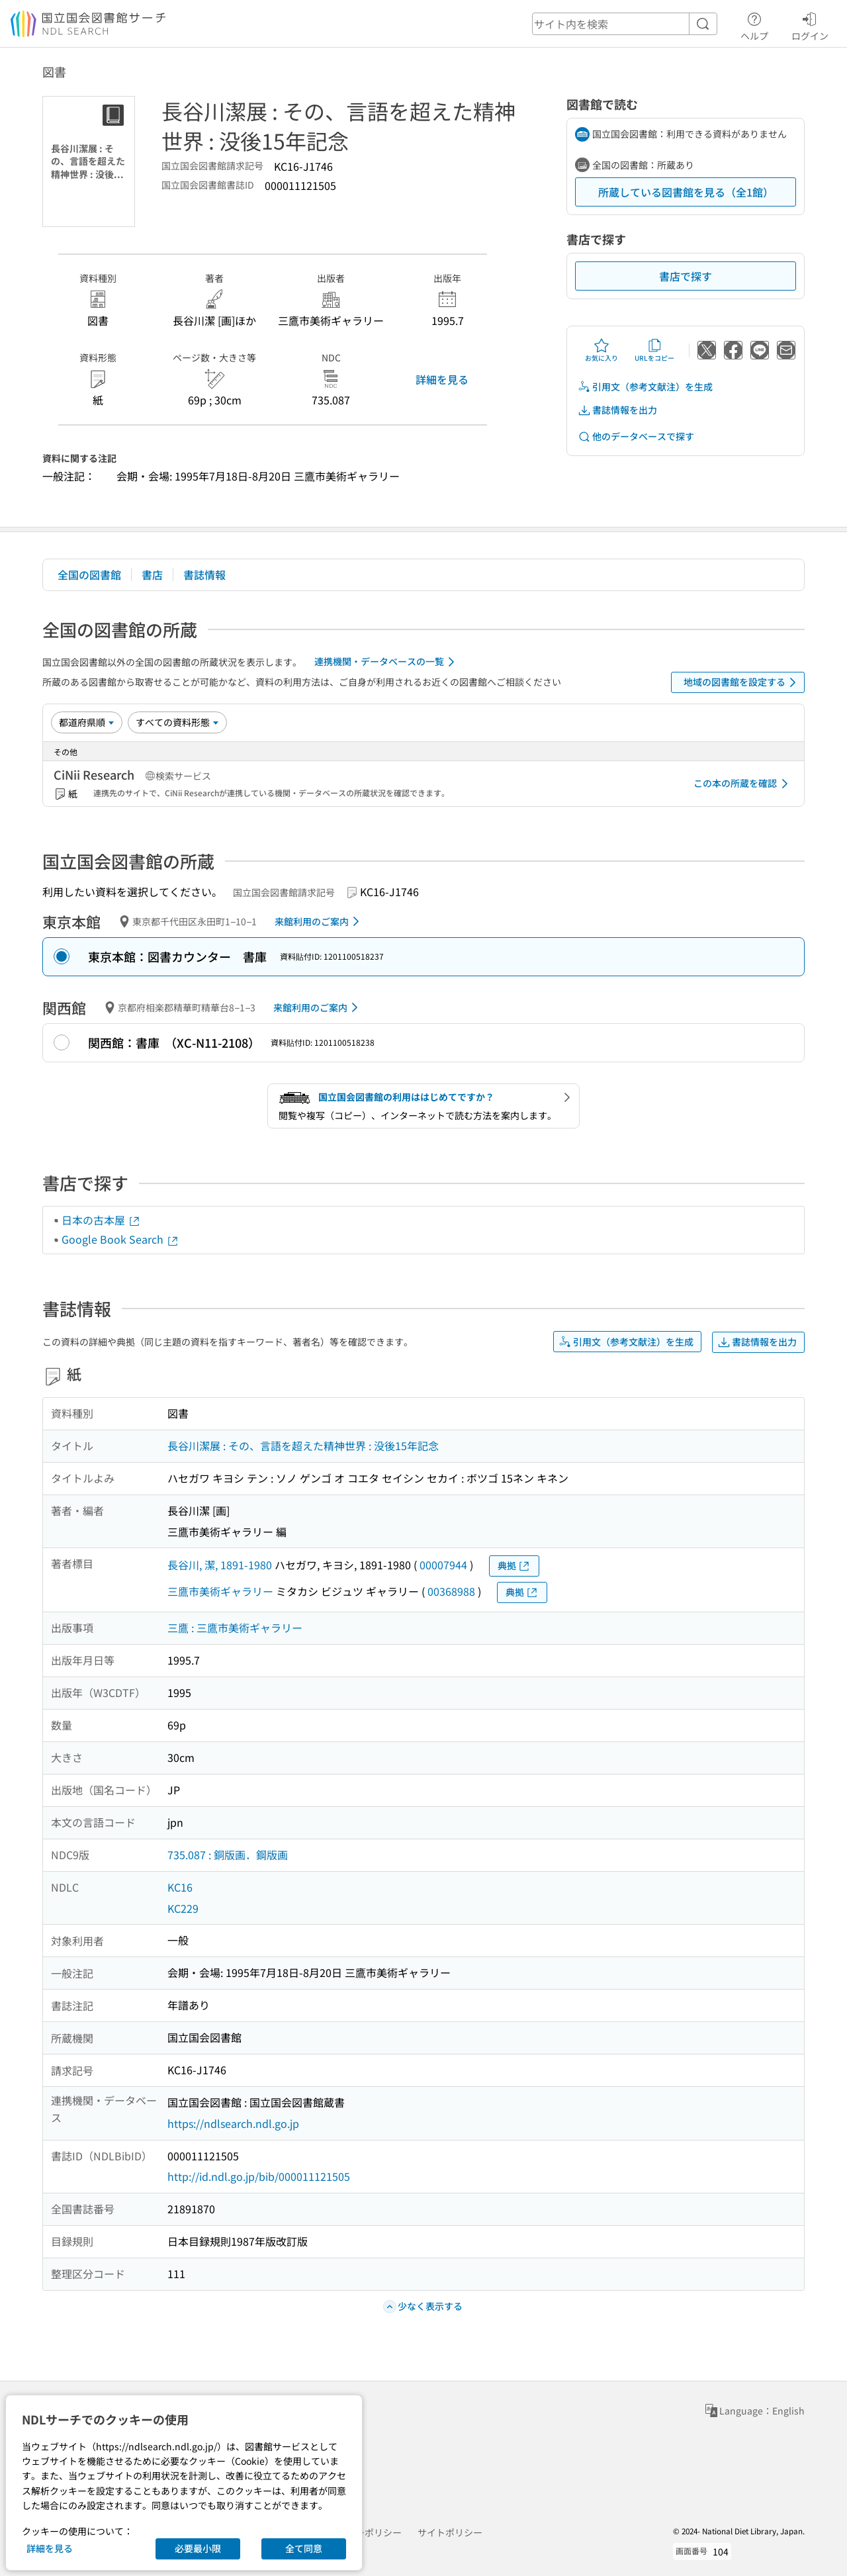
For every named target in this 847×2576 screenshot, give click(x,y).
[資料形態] (177, 722)
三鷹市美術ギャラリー (220, 1591)
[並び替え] (86, 722)
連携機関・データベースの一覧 (386, 662)
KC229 (183, 1908)
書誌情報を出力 (617, 410)
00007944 (443, 1565)
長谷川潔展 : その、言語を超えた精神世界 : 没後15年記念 (303, 1445)
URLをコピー (654, 350)
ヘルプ (754, 24)
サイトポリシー (450, 2532)
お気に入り (601, 350)
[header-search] (624, 24)
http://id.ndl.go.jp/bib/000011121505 (258, 2176)
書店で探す (685, 276)
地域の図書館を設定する (742, 682)
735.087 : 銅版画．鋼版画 (227, 1855)
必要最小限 (198, 2548)
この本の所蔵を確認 (743, 784)
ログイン (809, 24)
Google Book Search (120, 1239)
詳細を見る (442, 379)
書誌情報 (204, 574)
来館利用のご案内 (319, 921)
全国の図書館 (89, 574)
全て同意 (303, 2548)
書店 (152, 574)
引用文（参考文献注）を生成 (645, 387)
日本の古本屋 (101, 1220)
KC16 (180, 1887)
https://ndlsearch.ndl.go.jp (233, 2123)
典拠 (514, 1566)
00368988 (451, 1591)
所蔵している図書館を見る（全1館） (686, 192)
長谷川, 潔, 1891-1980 (219, 1565)
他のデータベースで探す (636, 436)
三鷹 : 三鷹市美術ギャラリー (234, 1627)
